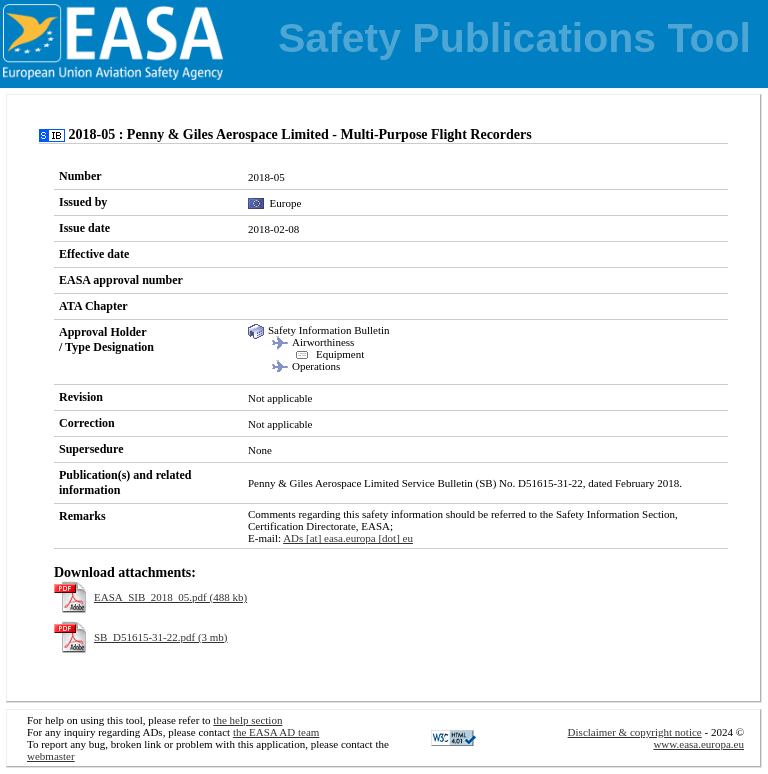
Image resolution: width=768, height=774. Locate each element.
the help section (247, 720)
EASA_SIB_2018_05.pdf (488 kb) (170, 597)
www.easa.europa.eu (698, 744)
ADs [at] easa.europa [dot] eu (348, 538)
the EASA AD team (276, 732)
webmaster (51, 756)
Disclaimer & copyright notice (635, 732)
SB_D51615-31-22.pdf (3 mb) (161, 637)
